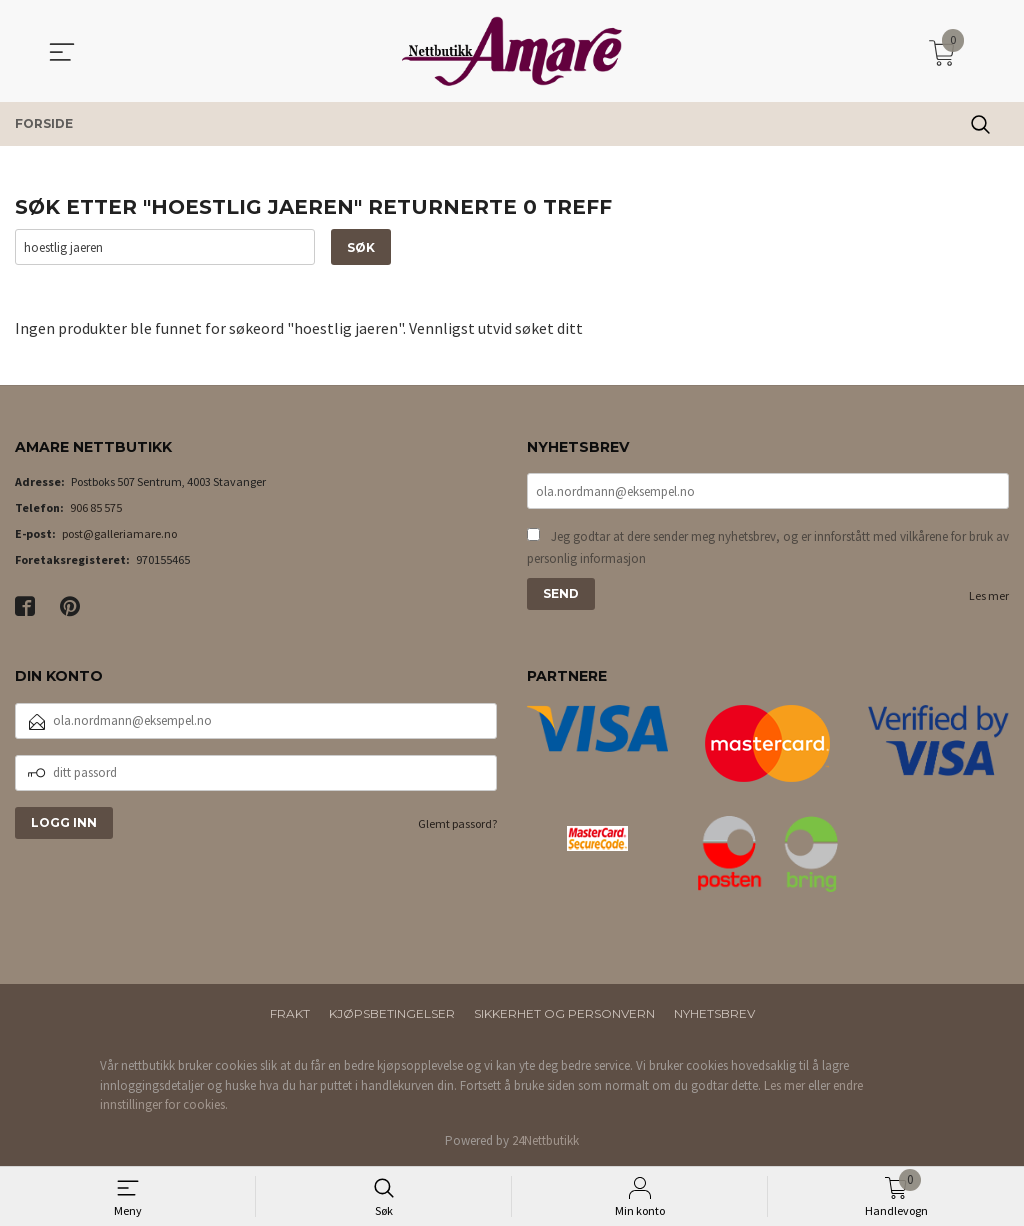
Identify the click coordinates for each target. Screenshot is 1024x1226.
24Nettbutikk (545, 1140)
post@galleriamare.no (119, 534)
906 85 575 (96, 508)
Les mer (989, 596)
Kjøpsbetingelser (392, 1013)
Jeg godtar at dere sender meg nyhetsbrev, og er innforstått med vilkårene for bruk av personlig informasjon (768, 548)
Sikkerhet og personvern (564, 1013)
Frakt (290, 1013)
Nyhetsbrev (714, 1013)
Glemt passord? (457, 823)
